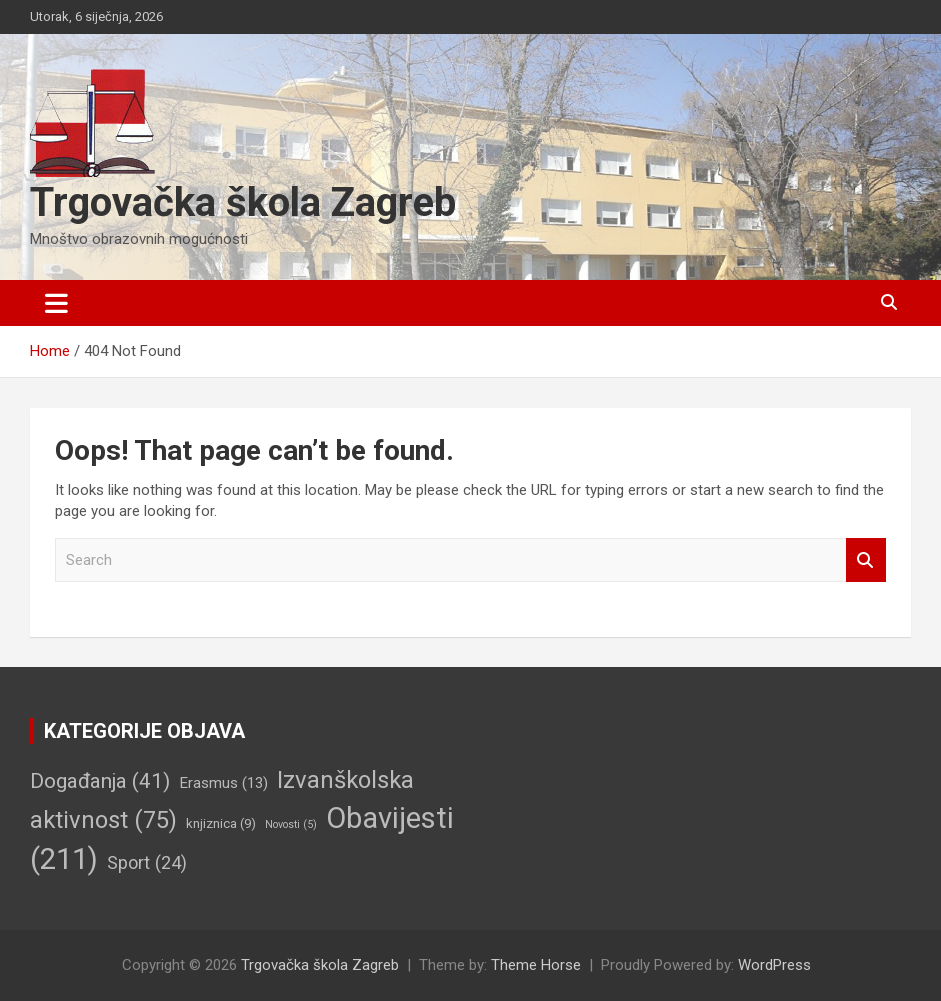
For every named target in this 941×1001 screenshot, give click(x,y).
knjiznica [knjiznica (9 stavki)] (221, 823)
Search (866, 560)
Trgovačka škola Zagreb (243, 202)
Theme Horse (536, 965)
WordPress (774, 965)
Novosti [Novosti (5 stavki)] (291, 824)
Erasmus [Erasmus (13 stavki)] (223, 783)
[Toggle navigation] (56, 303)
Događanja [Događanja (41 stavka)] (100, 781)
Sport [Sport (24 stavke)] (147, 862)
